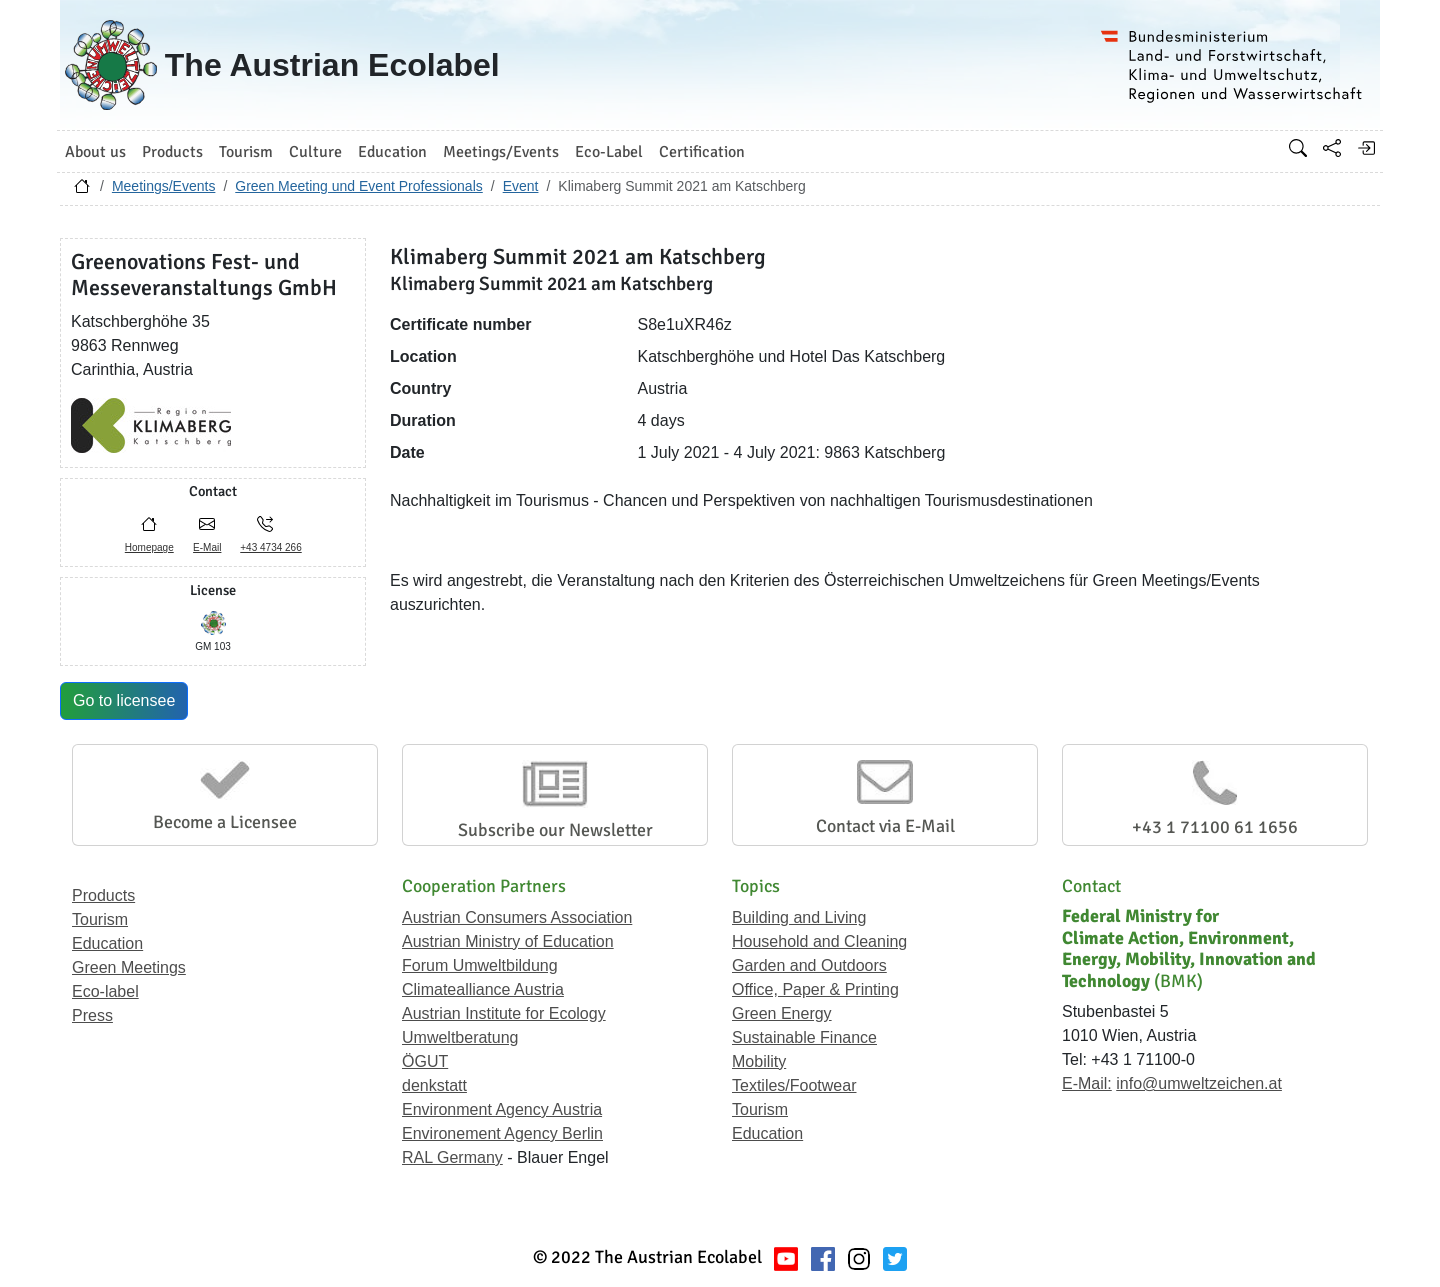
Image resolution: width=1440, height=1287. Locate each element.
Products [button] (172, 152)
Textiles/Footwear (794, 1085)
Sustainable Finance (804, 1037)
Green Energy (782, 1013)
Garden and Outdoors (809, 965)
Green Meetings (129, 967)
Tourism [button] (246, 152)
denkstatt (434, 1085)
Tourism (100, 919)
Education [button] (392, 152)
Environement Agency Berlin (502, 1133)
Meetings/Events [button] (501, 152)
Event (521, 186)
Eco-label (105, 991)
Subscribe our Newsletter (555, 830)
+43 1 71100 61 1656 (1215, 827)
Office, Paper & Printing (815, 989)
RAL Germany (452, 1157)
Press (92, 1015)
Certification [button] (702, 152)
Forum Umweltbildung (480, 965)
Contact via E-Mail (885, 826)
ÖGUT (425, 1061)
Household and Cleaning (819, 941)
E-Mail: (1087, 1083)
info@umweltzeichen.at (1199, 1083)
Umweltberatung (460, 1037)
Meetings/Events (164, 186)
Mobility (759, 1061)
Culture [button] (315, 152)
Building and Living (799, 917)
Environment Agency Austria (502, 1109)
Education (107, 943)
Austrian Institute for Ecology (504, 1013)
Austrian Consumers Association (517, 917)
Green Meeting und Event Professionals (358, 186)
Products (103, 895)
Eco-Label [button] (609, 152)
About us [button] (95, 152)
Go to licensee (124, 700)
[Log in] (1366, 148)
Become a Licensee (225, 822)
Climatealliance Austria (483, 989)
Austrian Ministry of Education (508, 941)
